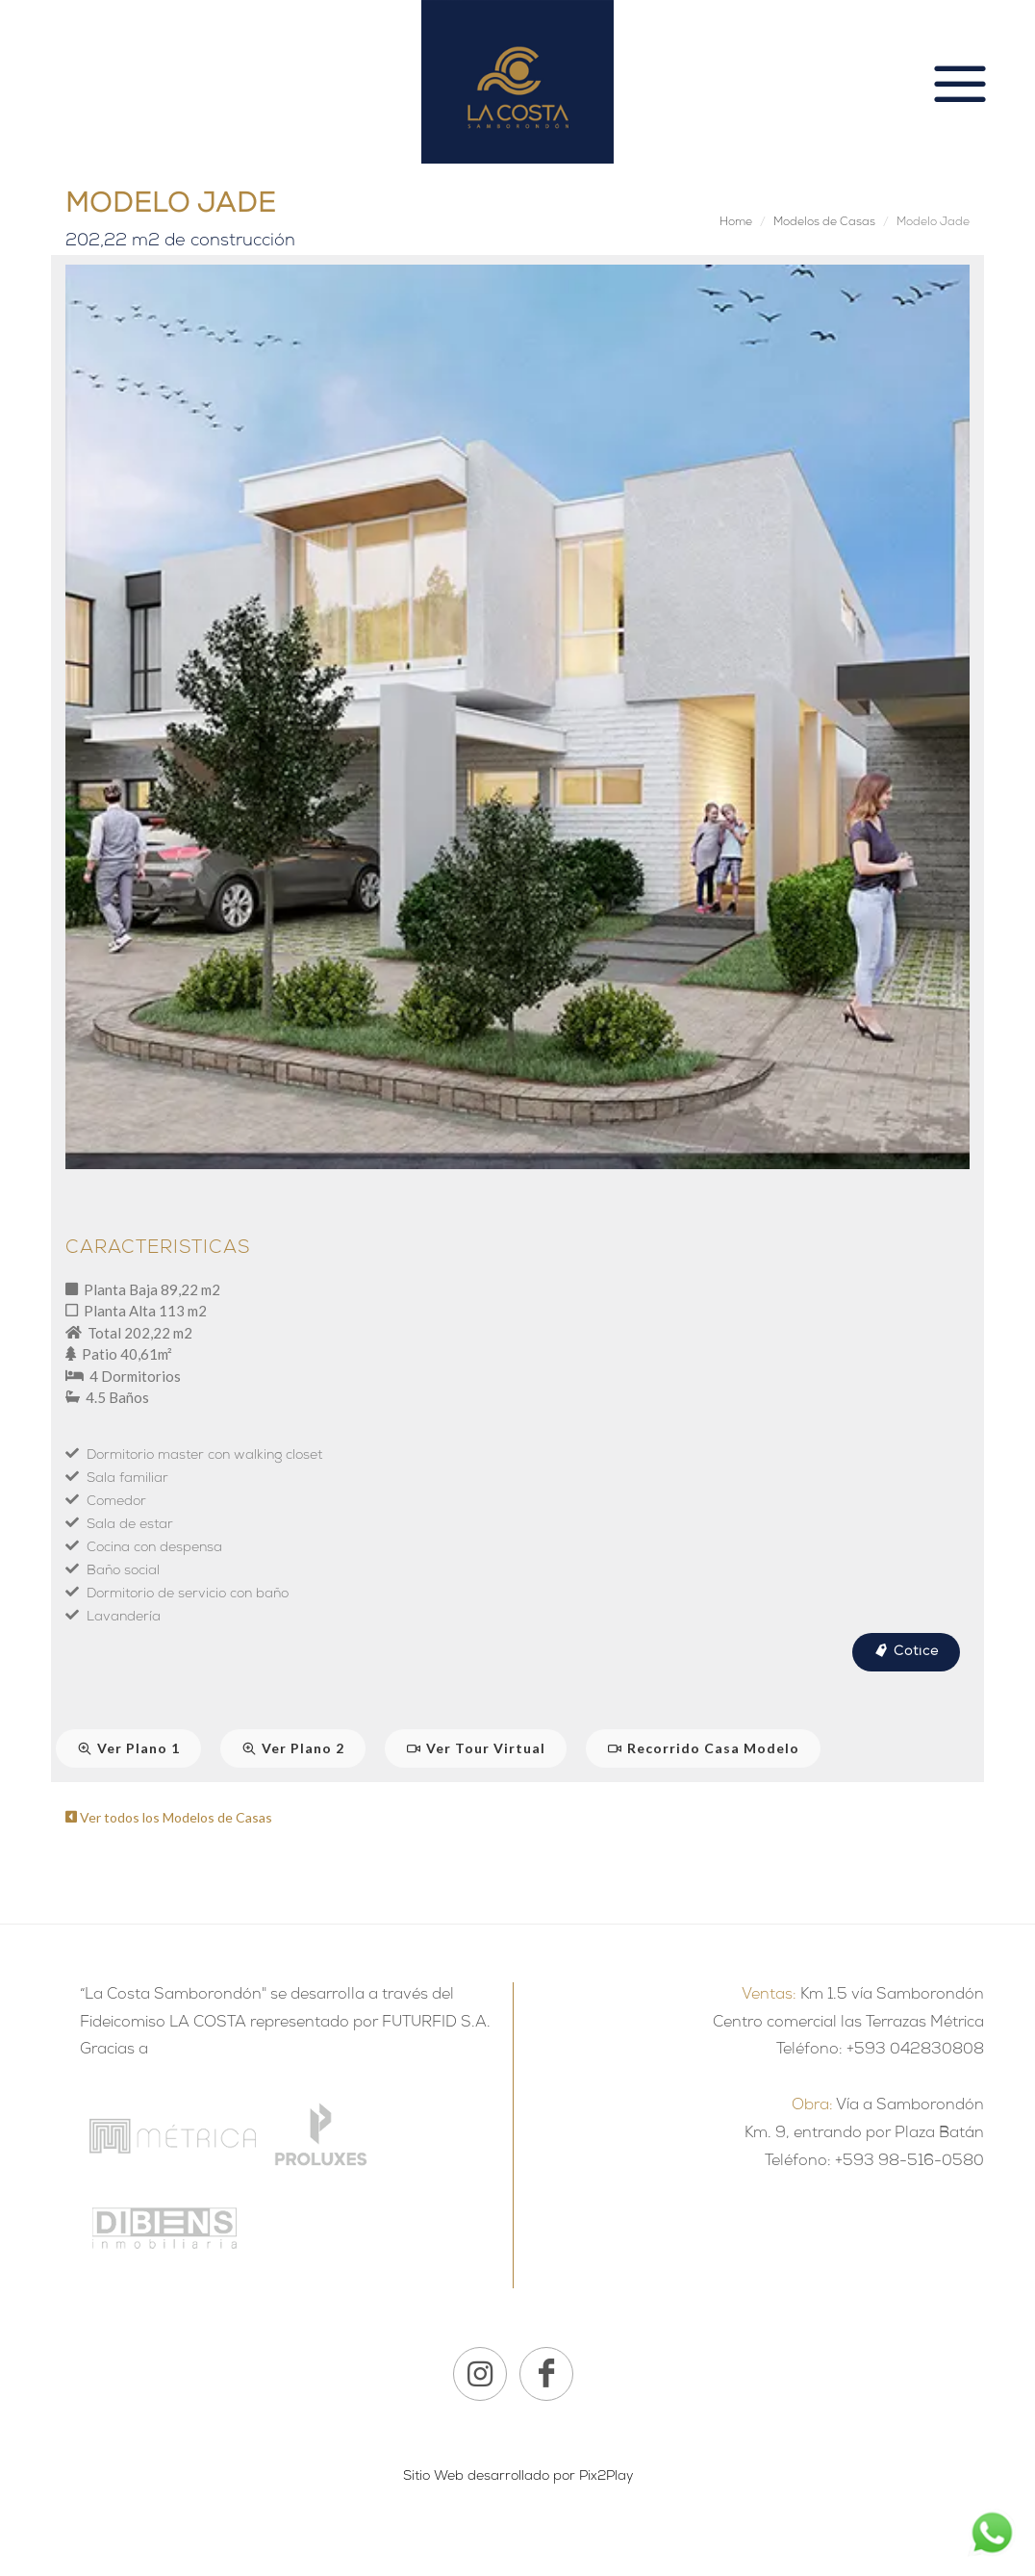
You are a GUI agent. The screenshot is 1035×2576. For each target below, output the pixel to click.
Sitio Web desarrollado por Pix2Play (518, 2477)
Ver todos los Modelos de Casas (168, 1817)
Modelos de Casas (824, 223)
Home (735, 223)
